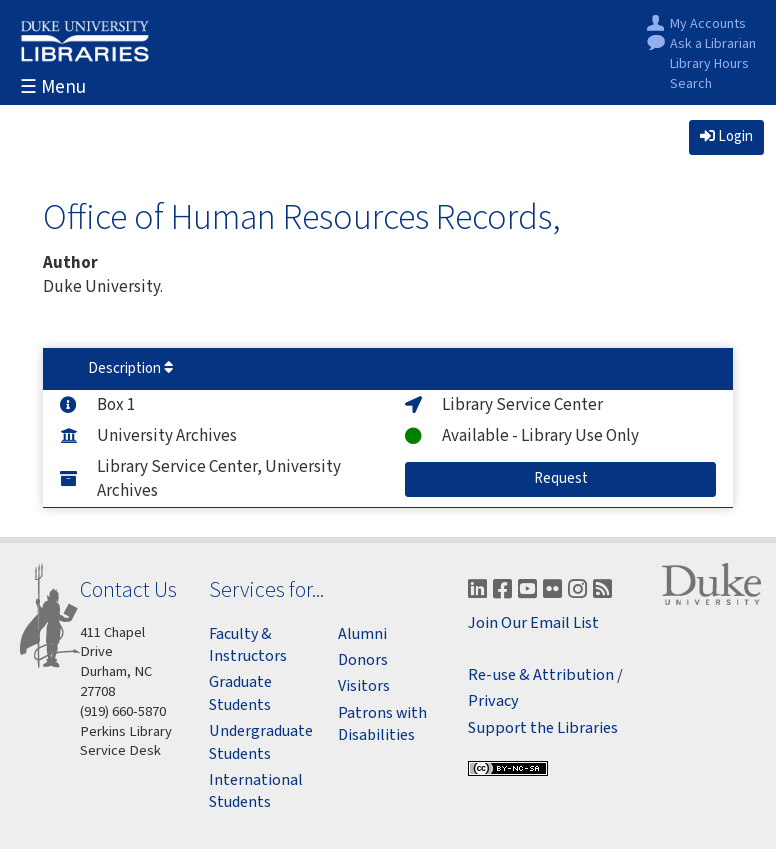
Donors (363, 660)
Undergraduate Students (261, 742)
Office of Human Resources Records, (302, 216)
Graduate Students (240, 693)
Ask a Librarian (713, 44)
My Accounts (708, 24)
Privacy (493, 701)
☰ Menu (53, 87)
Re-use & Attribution (541, 675)
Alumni (362, 634)
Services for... (266, 589)
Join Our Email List (533, 623)
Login (726, 136)
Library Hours (709, 64)
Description (130, 368)
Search (691, 84)
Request (578, 478)
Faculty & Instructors (248, 645)
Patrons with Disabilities (382, 724)
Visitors (364, 686)
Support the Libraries (543, 728)
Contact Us (128, 589)
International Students (256, 791)
